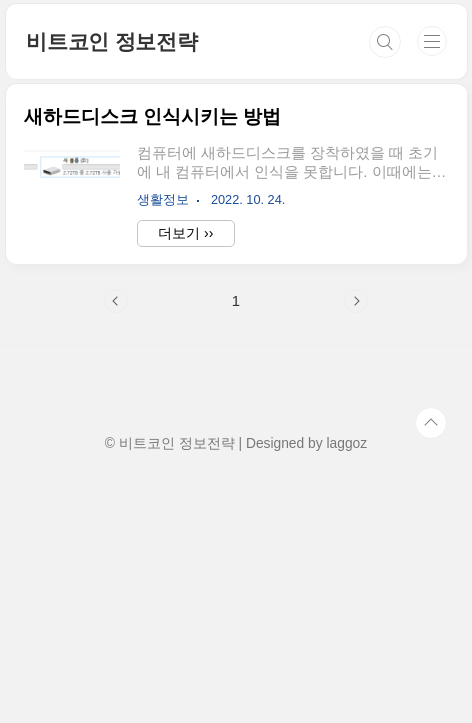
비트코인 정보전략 (112, 41)
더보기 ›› (185, 233)
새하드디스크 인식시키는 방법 (153, 116)
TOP (431, 423)
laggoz (346, 443)
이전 (116, 301)
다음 (356, 301)
